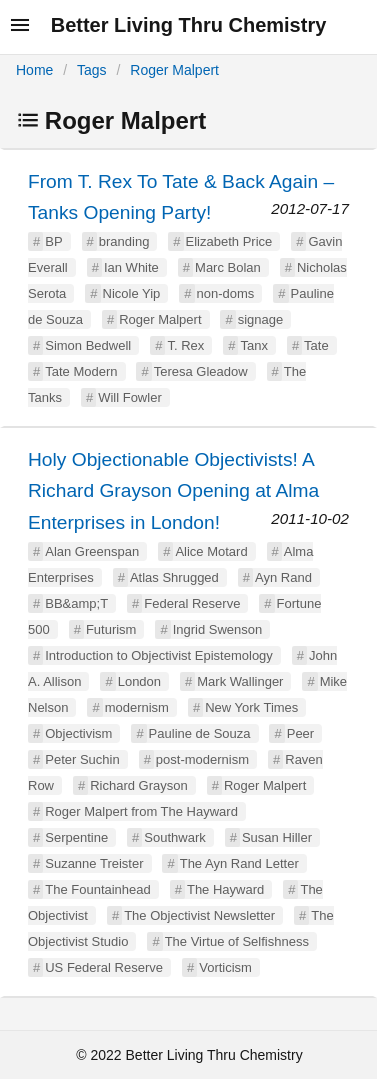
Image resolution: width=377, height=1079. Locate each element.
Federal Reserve (192, 603)
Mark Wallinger (240, 681)
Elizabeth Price (229, 241)
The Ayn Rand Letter (239, 863)
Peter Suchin (82, 759)
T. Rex (185, 345)
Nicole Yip (132, 293)
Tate (316, 345)
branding (124, 241)
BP (53, 241)
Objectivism (78, 733)
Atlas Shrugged (174, 577)
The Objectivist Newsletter (199, 915)
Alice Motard (211, 551)
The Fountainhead (98, 889)
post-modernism (202, 759)
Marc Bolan (228, 267)
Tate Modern (81, 371)
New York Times (251, 707)
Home (34, 70)
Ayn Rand (283, 577)
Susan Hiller (277, 837)
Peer (300, 733)
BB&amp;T (76, 603)
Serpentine (76, 837)
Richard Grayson (139, 785)
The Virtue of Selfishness (237, 941)
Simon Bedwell (88, 345)
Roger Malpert (174, 70)
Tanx (253, 345)
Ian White (131, 267)
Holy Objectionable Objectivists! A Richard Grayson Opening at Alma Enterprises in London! (173, 490)
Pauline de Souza (200, 733)
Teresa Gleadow (201, 371)
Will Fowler (130, 397)
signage (261, 319)
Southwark (174, 837)
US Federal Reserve (104, 967)
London (139, 681)
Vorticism (225, 967)
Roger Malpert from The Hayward (141, 811)
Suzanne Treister (94, 863)
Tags (92, 70)
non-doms (226, 293)
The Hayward (225, 889)
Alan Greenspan (92, 551)
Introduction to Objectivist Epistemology (159, 655)
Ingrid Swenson (218, 629)
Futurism (111, 629)
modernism (137, 707)
